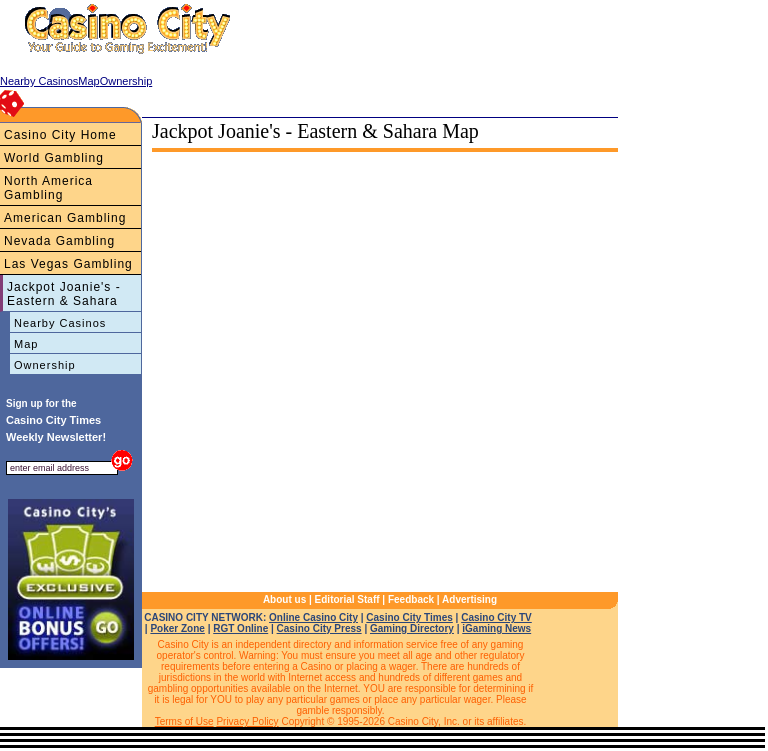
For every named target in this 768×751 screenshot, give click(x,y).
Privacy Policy (247, 721)
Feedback (411, 599)
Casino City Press (319, 628)
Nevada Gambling (59, 241)
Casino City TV (496, 617)
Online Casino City (313, 617)
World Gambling (54, 158)
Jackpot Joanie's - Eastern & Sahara (64, 294)
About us (284, 599)
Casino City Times (409, 617)
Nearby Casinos (60, 323)
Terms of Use (184, 721)
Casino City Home (60, 135)
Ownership (45, 365)
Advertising (469, 599)
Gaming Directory (412, 628)
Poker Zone (177, 628)
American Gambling (65, 218)
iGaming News (496, 628)
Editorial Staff (347, 599)
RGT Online (240, 628)
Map (26, 344)
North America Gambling (48, 188)
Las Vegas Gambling (68, 264)
